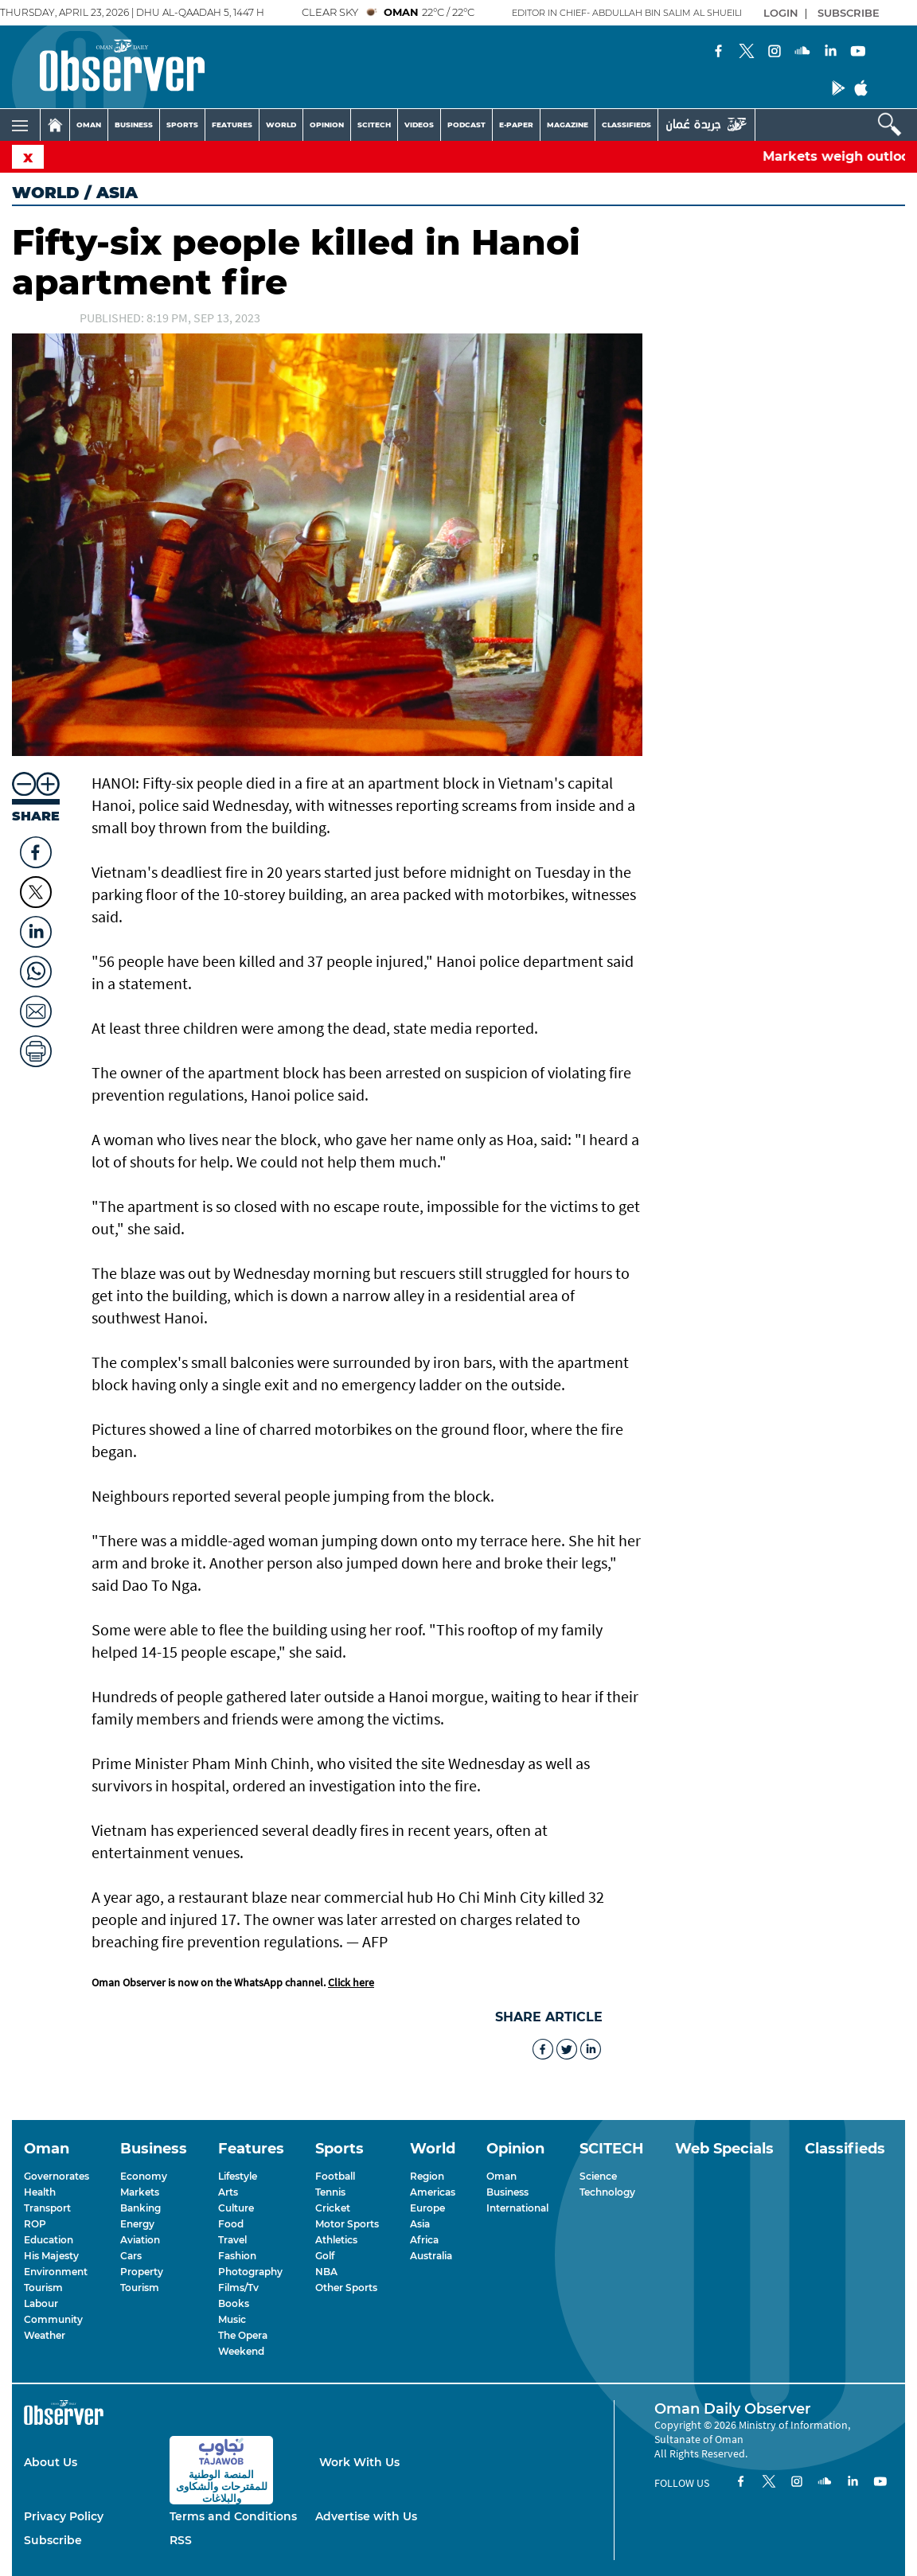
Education (48, 2240)
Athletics (336, 2240)
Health (40, 2192)
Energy (137, 2224)
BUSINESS (134, 124)
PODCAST (466, 124)
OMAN (88, 124)
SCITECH (374, 124)
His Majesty (51, 2256)
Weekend (241, 2351)
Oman (501, 2176)
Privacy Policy (63, 2516)
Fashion (237, 2256)
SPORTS (182, 124)
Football (335, 2176)
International (517, 2208)
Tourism (43, 2287)
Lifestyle (237, 2176)
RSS (181, 2540)
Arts (228, 2192)
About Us (50, 2462)
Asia (420, 2224)
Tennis (330, 2192)
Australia (431, 2256)
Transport (47, 2208)
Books (233, 2303)
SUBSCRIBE (848, 12)
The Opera (242, 2335)
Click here (351, 1982)
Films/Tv (238, 2287)
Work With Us (359, 2462)
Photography (250, 2272)
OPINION (327, 124)
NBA (326, 2272)
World (46, 192)
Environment (56, 2272)
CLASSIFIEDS (626, 124)
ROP (35, 2224)
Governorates (56, 2176)
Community (53, 2319)
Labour (41, 2303)
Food (231, 2224)
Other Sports (346, 2287)
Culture (236, 2208)
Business (507, 2192)
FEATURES (232, 124)
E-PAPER (516, 124)
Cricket (332, 2208)
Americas (432, 2192)
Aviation (140, 2240)
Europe (427, 2208)
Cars (131, 2256)
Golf (324, 2256)
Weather (44, 2335)
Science (598, 2176)
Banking (140, 2208)
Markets (139, 2192)
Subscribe (53, 2540)
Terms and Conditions (233, 2516)
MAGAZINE (567, 124)
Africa (424, 2240)
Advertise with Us (366, 2516)
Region (427, 2176)
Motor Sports (347, 2224)
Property (141, 2272)
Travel (232, 2240)
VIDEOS (419, 124)
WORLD (281, 124)
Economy (143, 2176)
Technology (607, 2192)
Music (232, 2319)
